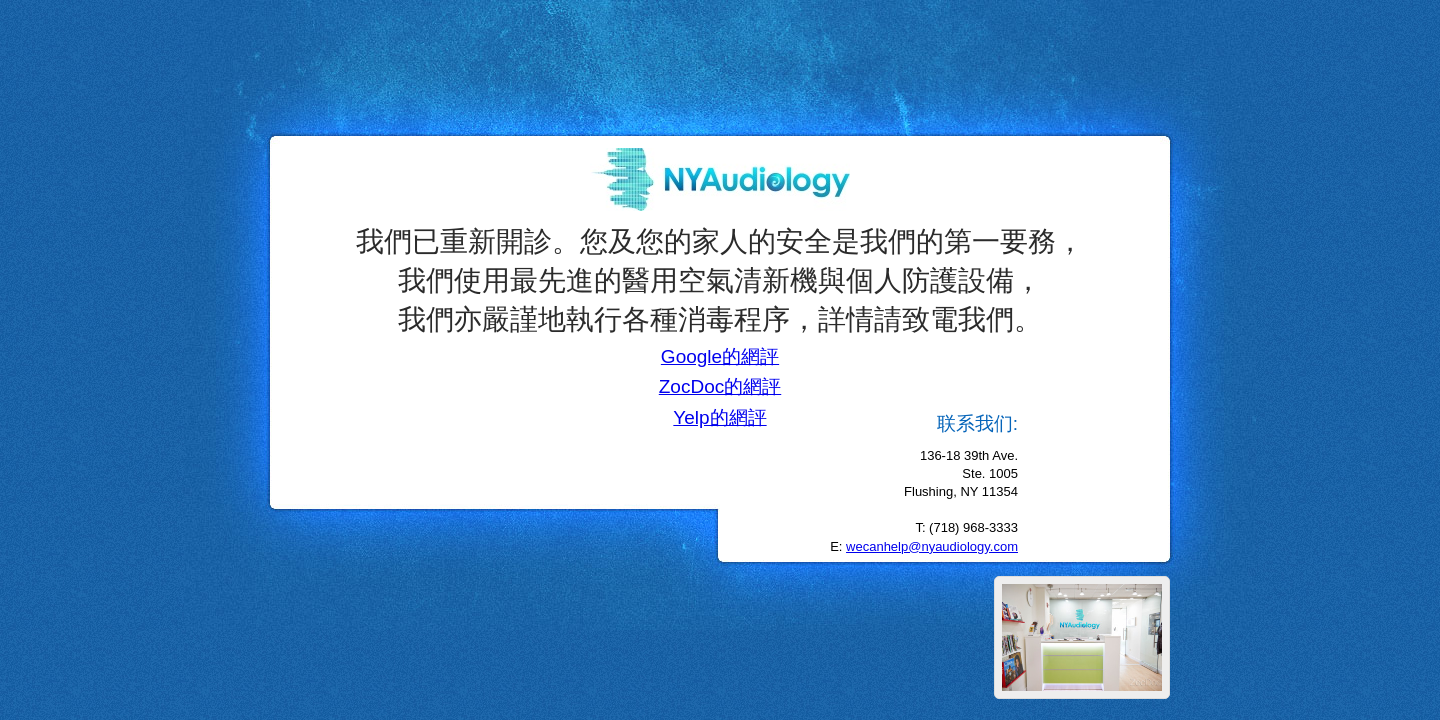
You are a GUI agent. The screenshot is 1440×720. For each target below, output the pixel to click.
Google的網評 (720, 356)
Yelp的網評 (719, 417)
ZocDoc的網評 (720, 386)
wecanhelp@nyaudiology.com (932, 546)
